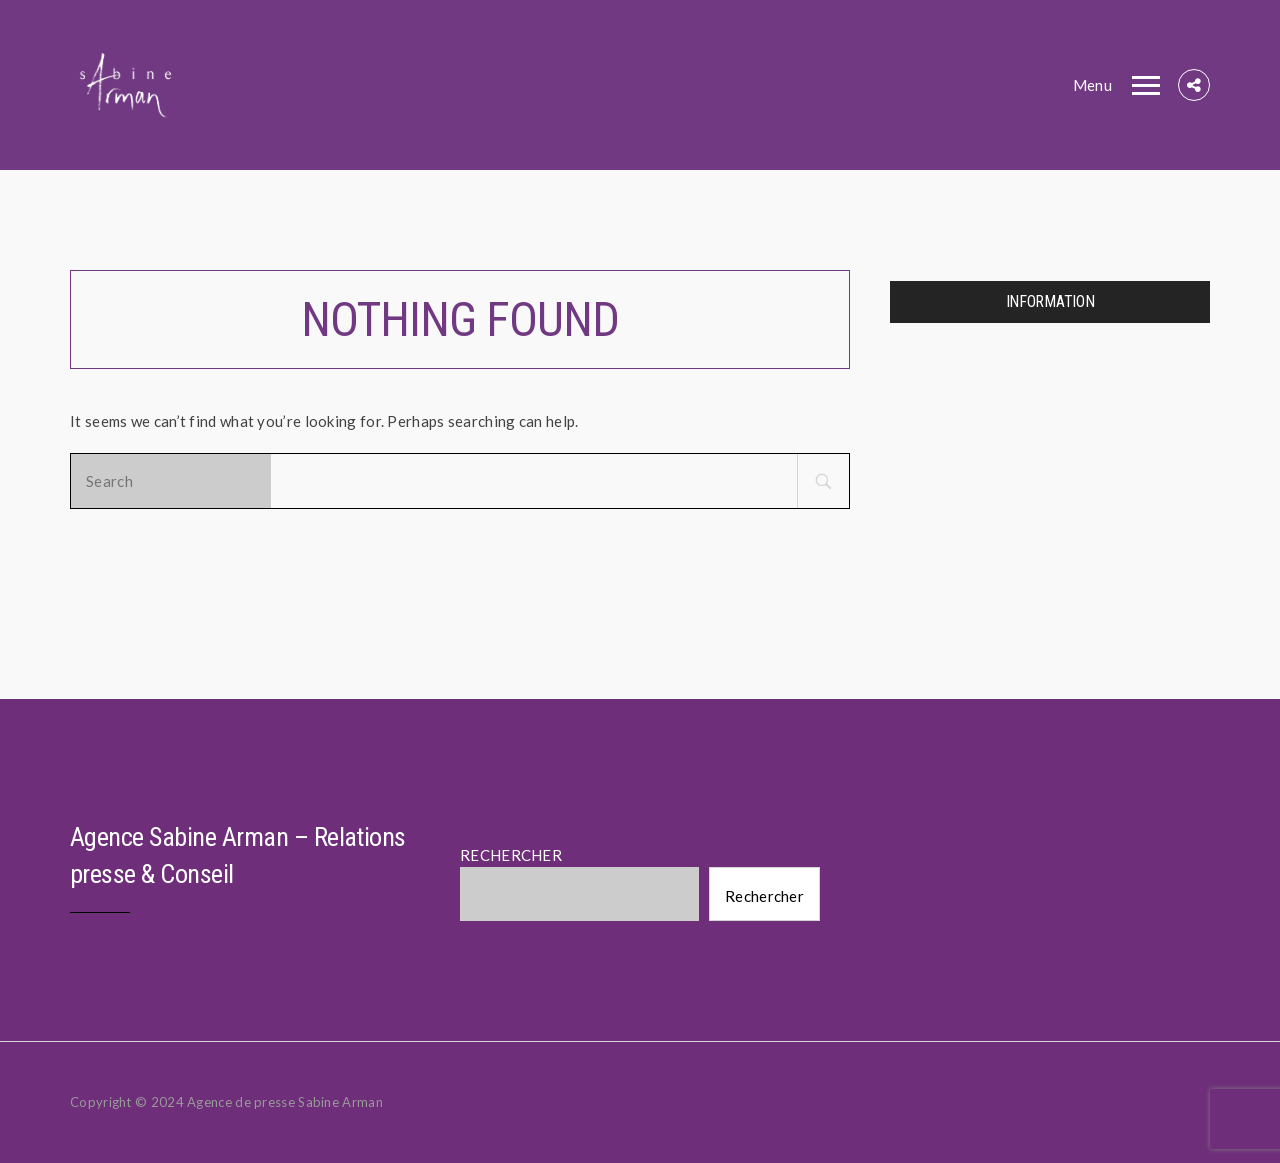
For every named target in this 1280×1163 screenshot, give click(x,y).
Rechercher (764, 896)
